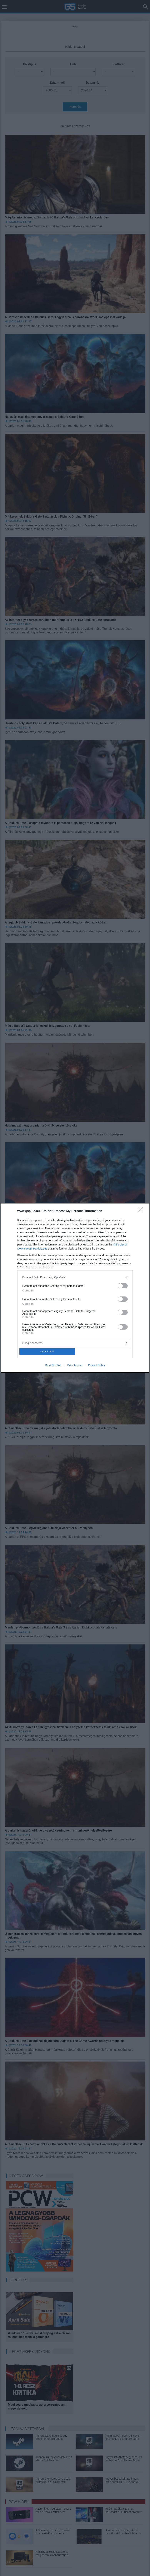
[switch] (123, 1285)
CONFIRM (47, 1351)
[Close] (141, 1211)
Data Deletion (53, 1365)
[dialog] (75, 1288)
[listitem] (75, 1277)
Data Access (74, 1365)
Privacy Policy (96, 1365)
